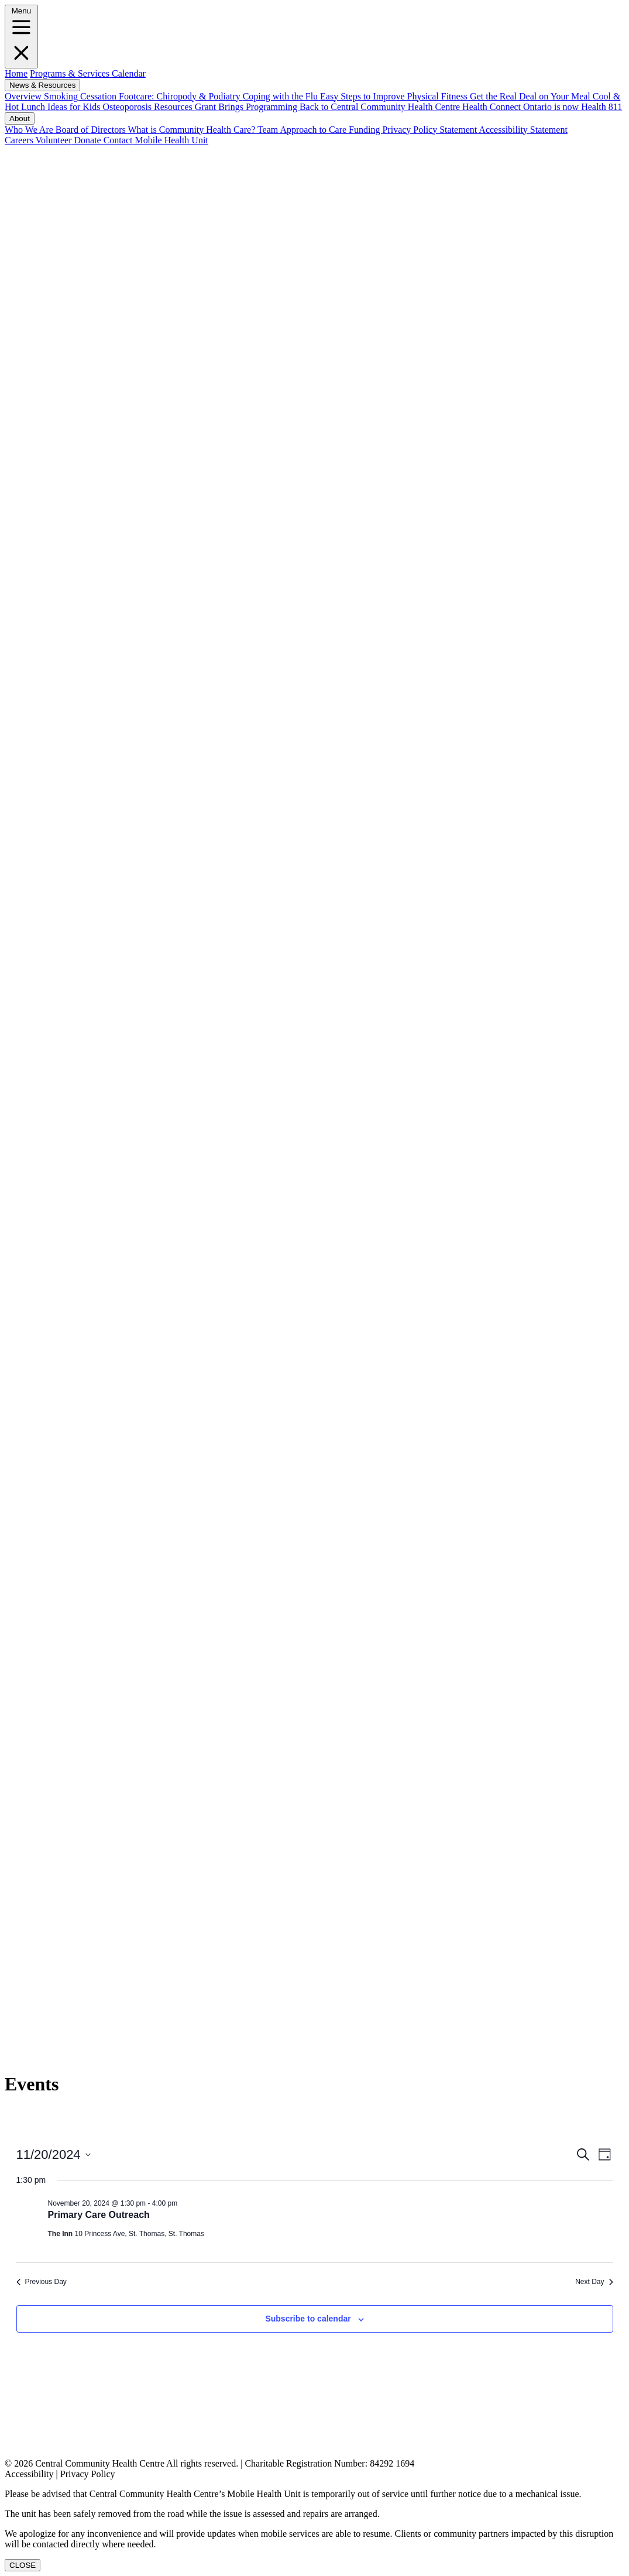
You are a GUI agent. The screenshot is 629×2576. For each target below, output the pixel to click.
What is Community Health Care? (192, 130)
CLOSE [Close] (22, 2565)
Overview (24, 96)
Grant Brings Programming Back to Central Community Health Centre (328, 107)
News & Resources (42, 85)
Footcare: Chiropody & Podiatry (181, 96)
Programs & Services (69, 73)
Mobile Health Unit (170, 140)
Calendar (127, 73)
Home (16, 73)
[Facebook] (314, 469)
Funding (365, 130)
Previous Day (41, 2282)
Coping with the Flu (281, 96)
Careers (19, 140)
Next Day (594, 2282)
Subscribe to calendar (307, 2318)
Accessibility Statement (523, 130)
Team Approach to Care (303, 130)
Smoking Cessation (81, 96)
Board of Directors (92, 130)
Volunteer (52, 140)
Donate (86, 140)
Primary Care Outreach (99, 2215)
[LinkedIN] (314, 1115)
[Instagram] (314, 1750)
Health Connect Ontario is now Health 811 (542, 107)
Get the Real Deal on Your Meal (531, 96)
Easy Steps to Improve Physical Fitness (395, 96)
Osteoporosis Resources (149, 107)
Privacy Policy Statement (430, 130)
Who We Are (30, 130)
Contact (117, 140)
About (19, 118)
